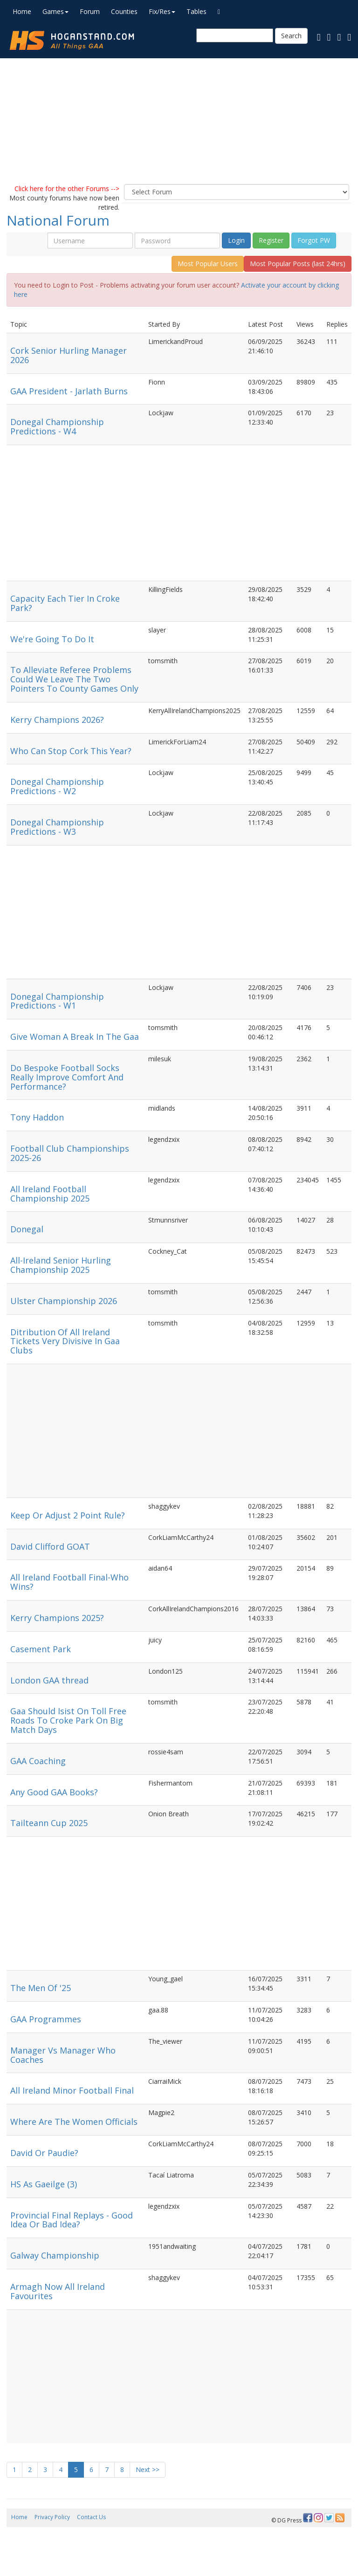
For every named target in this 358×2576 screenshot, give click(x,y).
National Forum (58, 220)
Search (291, 35)
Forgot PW (313, 240)
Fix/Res (162, 11)
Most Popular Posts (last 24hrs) (297, 263)
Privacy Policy (52, 2517)
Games (55, 11)
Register (271, 240)
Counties (124, 11)
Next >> (147, 2469)
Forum (90, 11)
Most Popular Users (208, 263)
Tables (196, 11)
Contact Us (91, 2517)
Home (22, 11)
